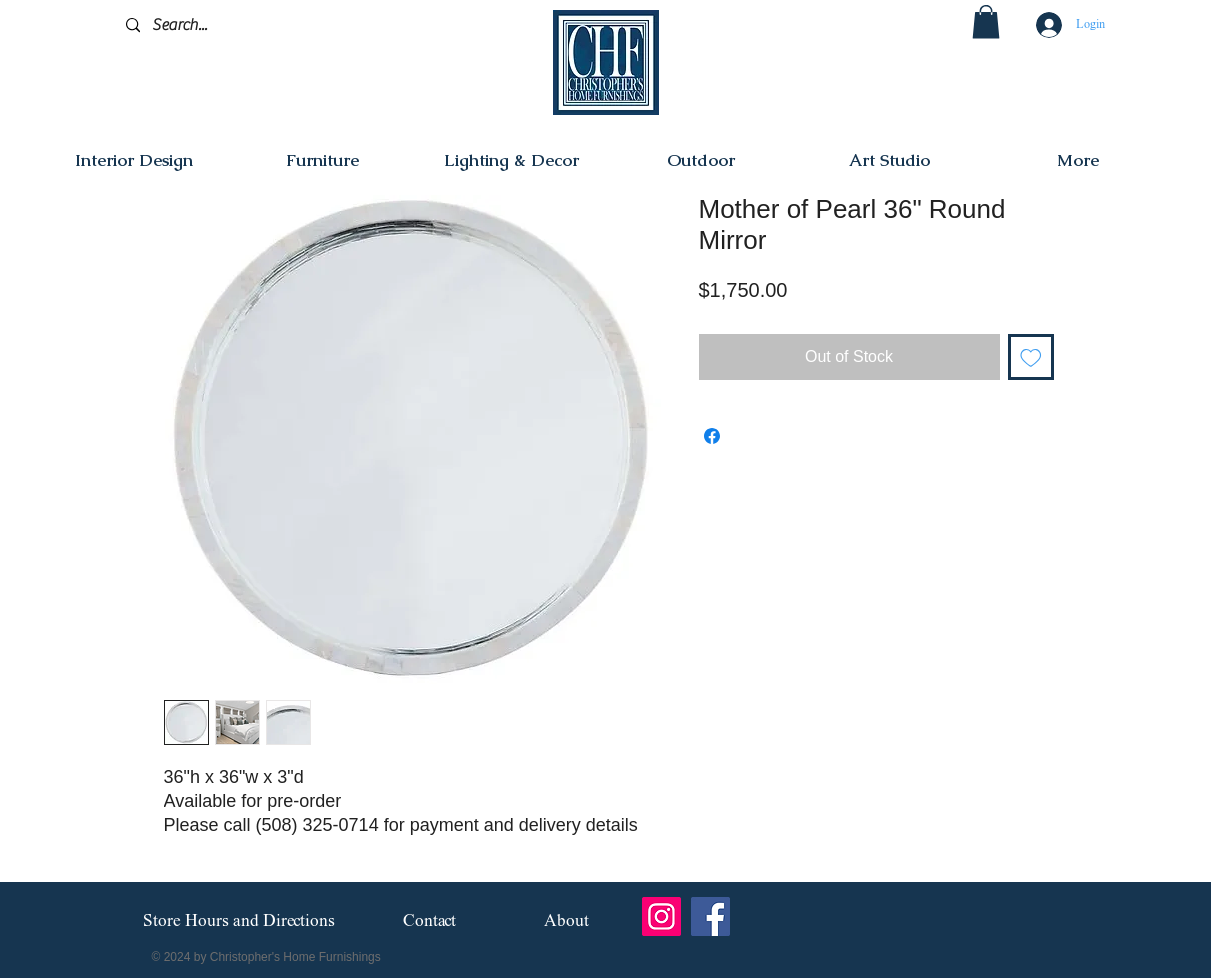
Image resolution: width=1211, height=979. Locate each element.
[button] (986, 21)
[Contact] (429, 921)
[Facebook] (710, 916)
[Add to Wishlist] (1031, 357)
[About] (566, 921)
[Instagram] (661, 916)
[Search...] (220, 25)
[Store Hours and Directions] (239, 922)
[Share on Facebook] (712, 436)
